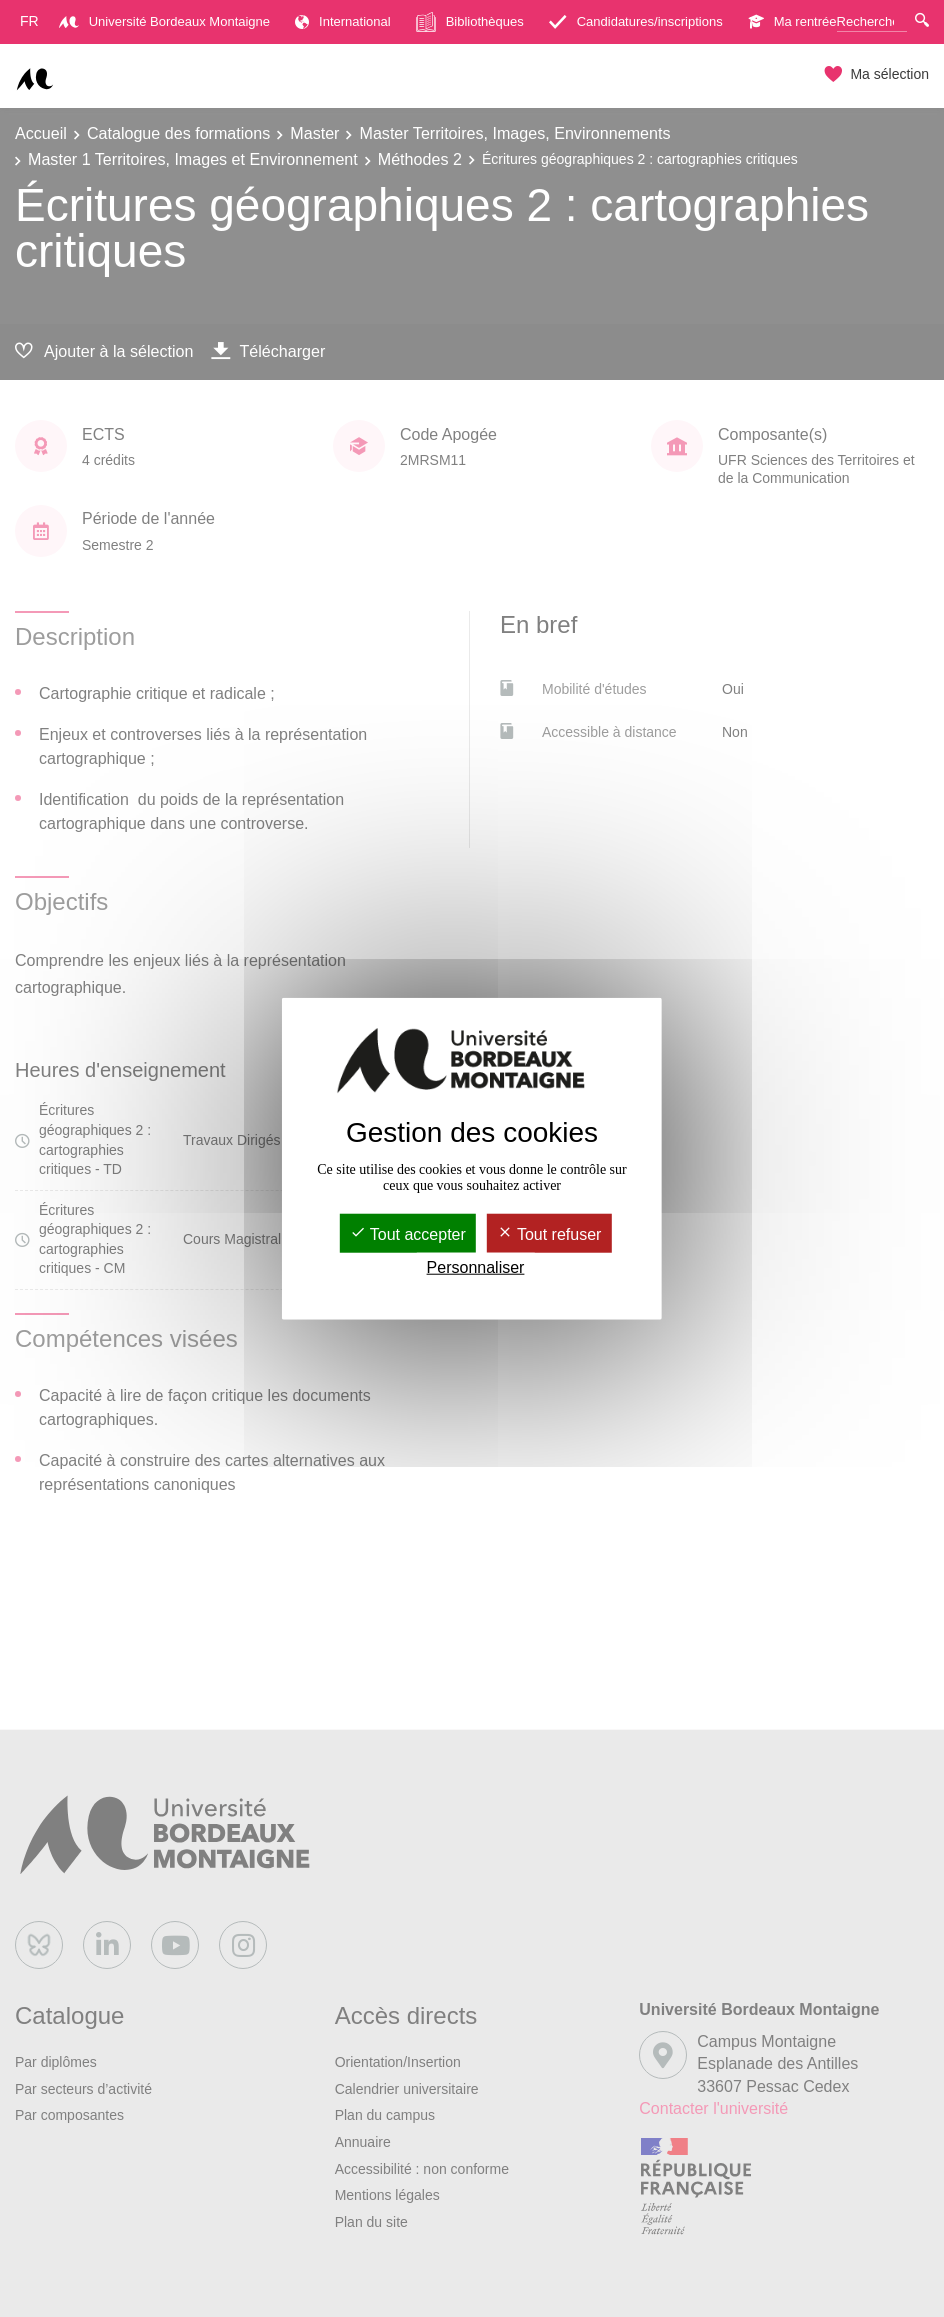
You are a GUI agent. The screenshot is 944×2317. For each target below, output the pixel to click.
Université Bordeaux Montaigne (164, 21)
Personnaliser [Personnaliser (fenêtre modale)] (476, 1267)
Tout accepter (408, 1233)
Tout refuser (549, 1233)
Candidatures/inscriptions (636, 21)
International (343, 21)
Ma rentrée (792, 21)
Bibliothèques (470, 22)
